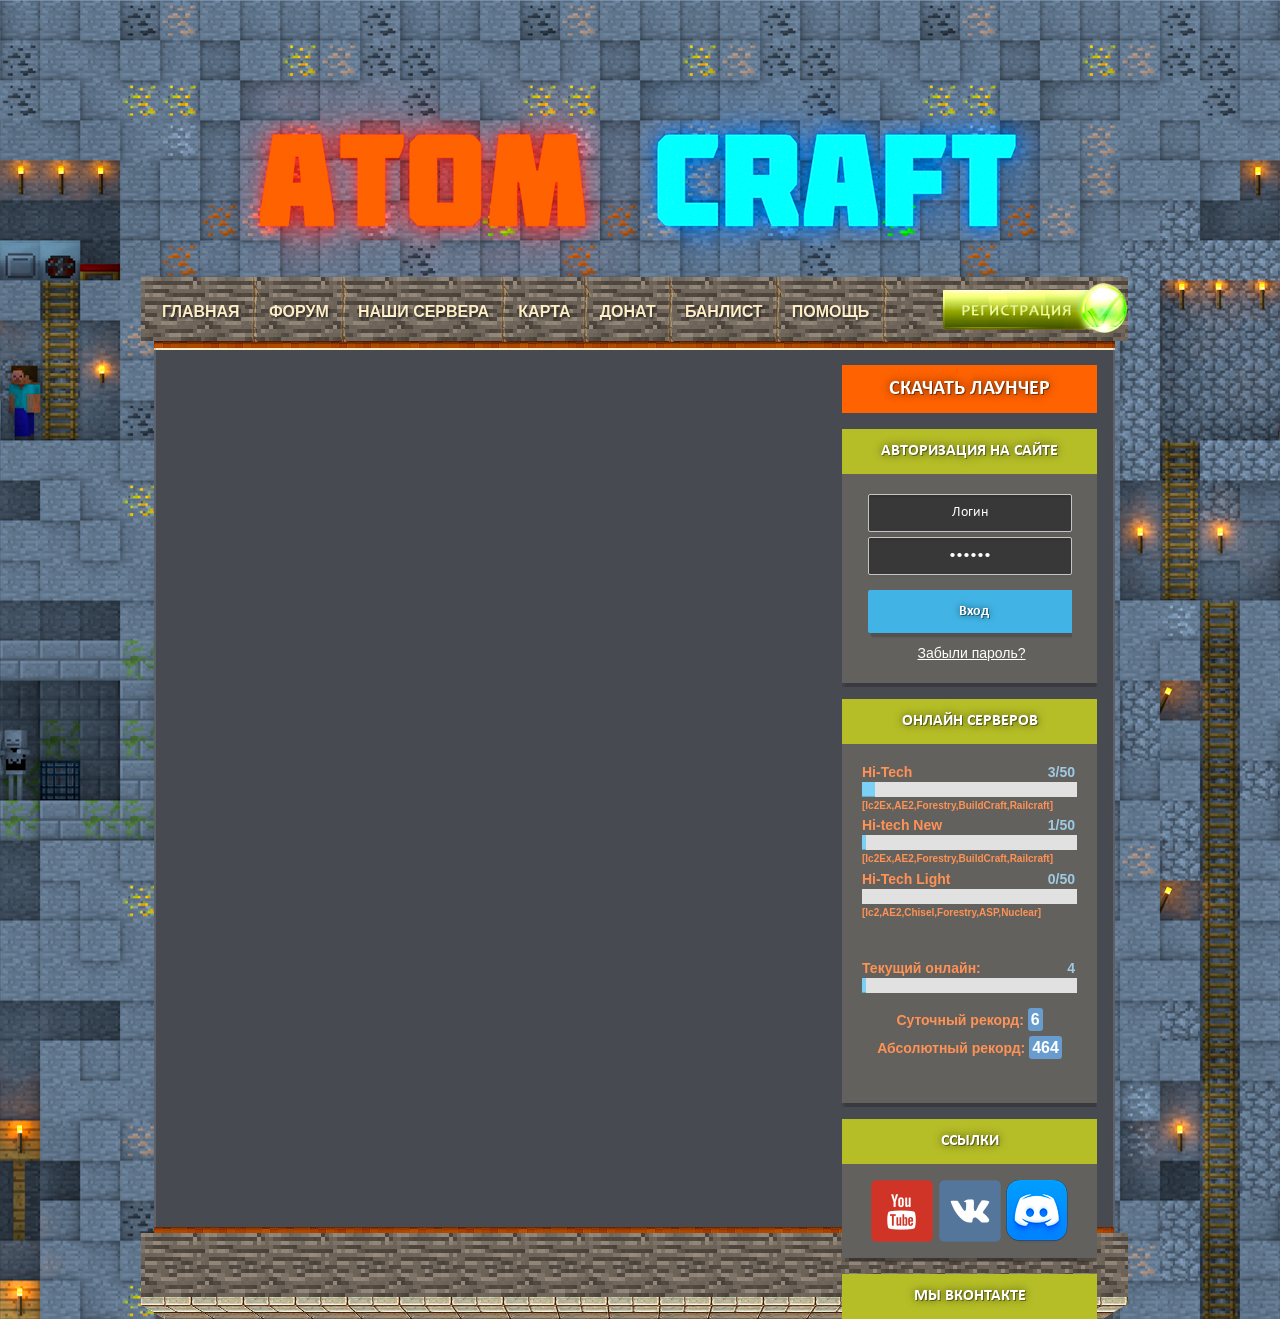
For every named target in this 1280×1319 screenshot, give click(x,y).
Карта (544, 311)
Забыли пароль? (972, 653)
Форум (299, 311)
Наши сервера (423, 311)
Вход (974, 611)
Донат (628, 311)
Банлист (724, 311)
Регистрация (1005, 301)
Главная (201, 311)
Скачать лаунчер (969, 389)
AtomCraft (634, 180)
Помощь (831, 311)
